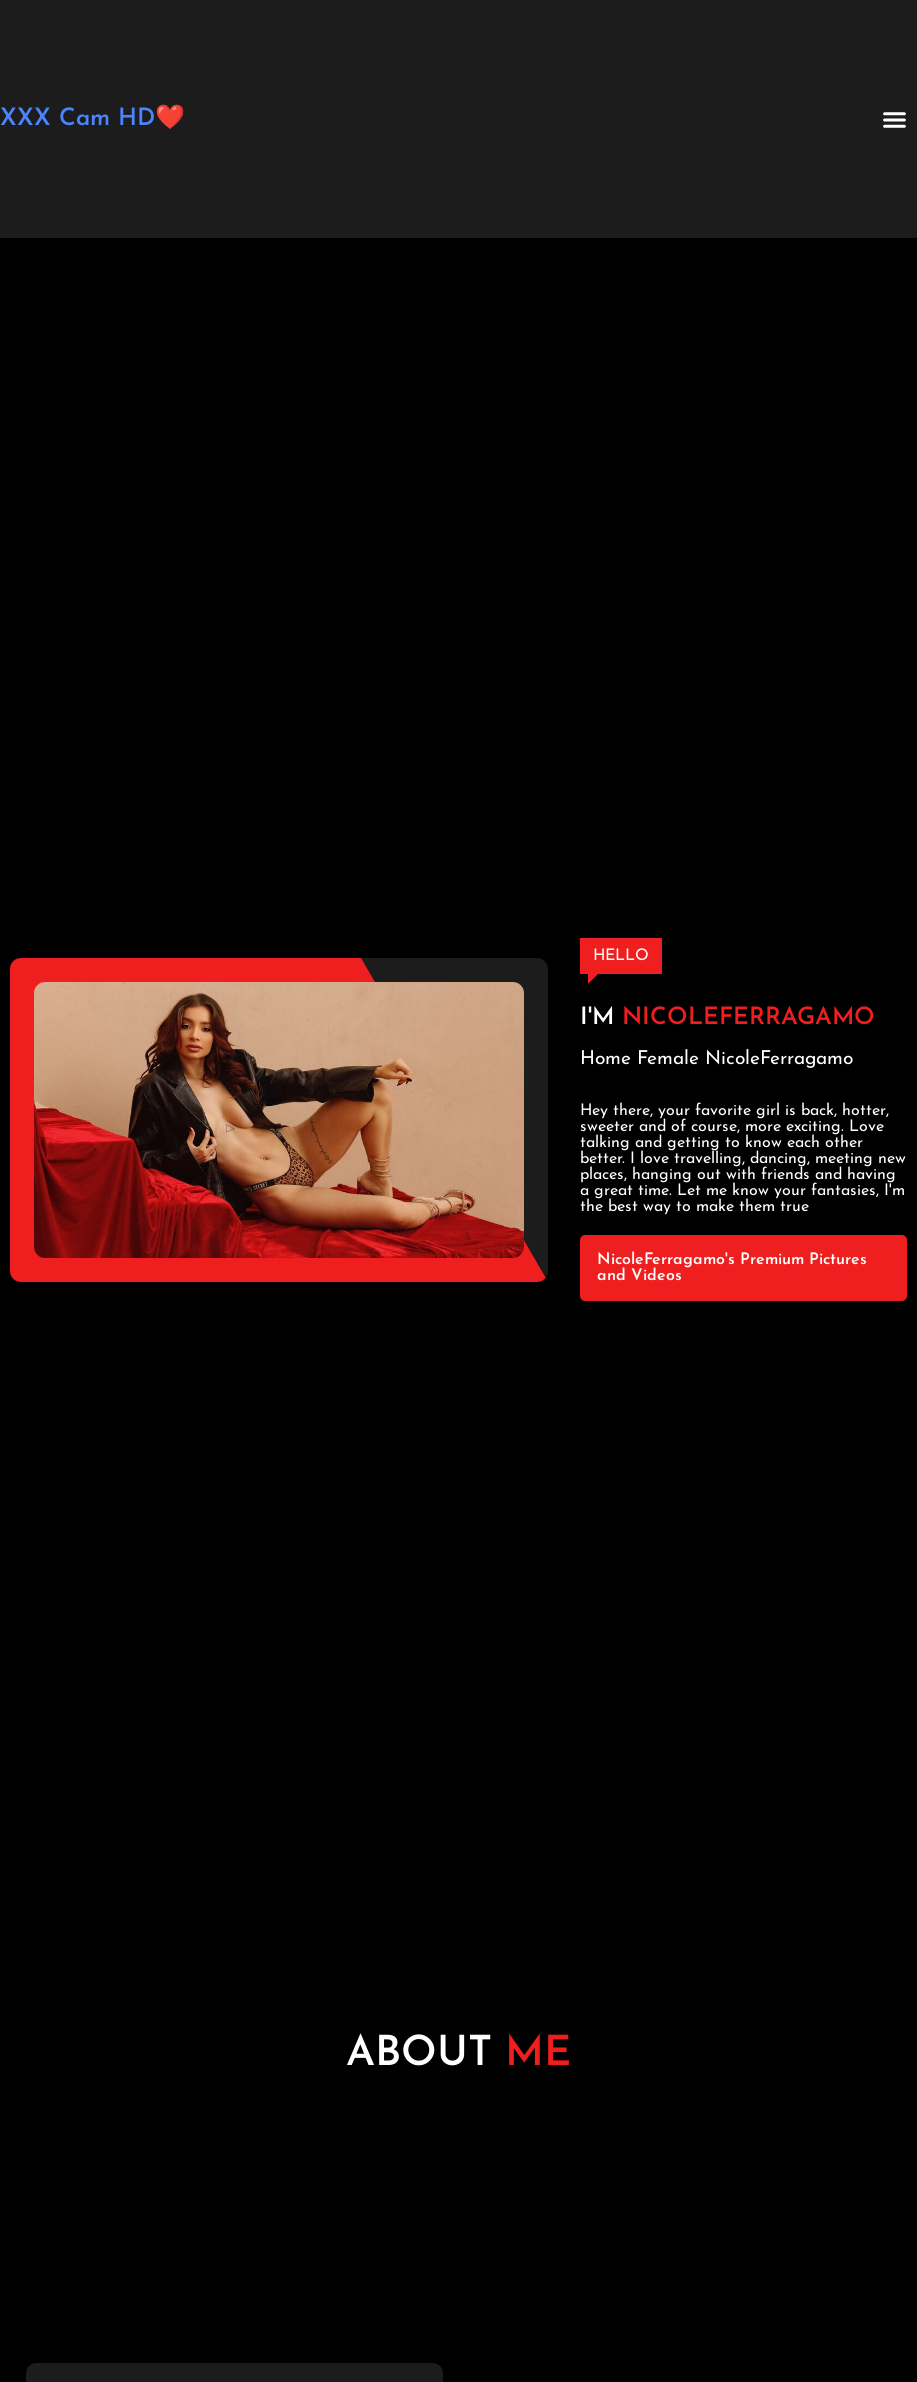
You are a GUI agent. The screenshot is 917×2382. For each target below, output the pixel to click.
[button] (895, 119)
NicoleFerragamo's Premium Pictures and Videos (732, 1268)
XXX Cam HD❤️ (92, 119)
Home (605, 1059)
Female (668, 1059)
